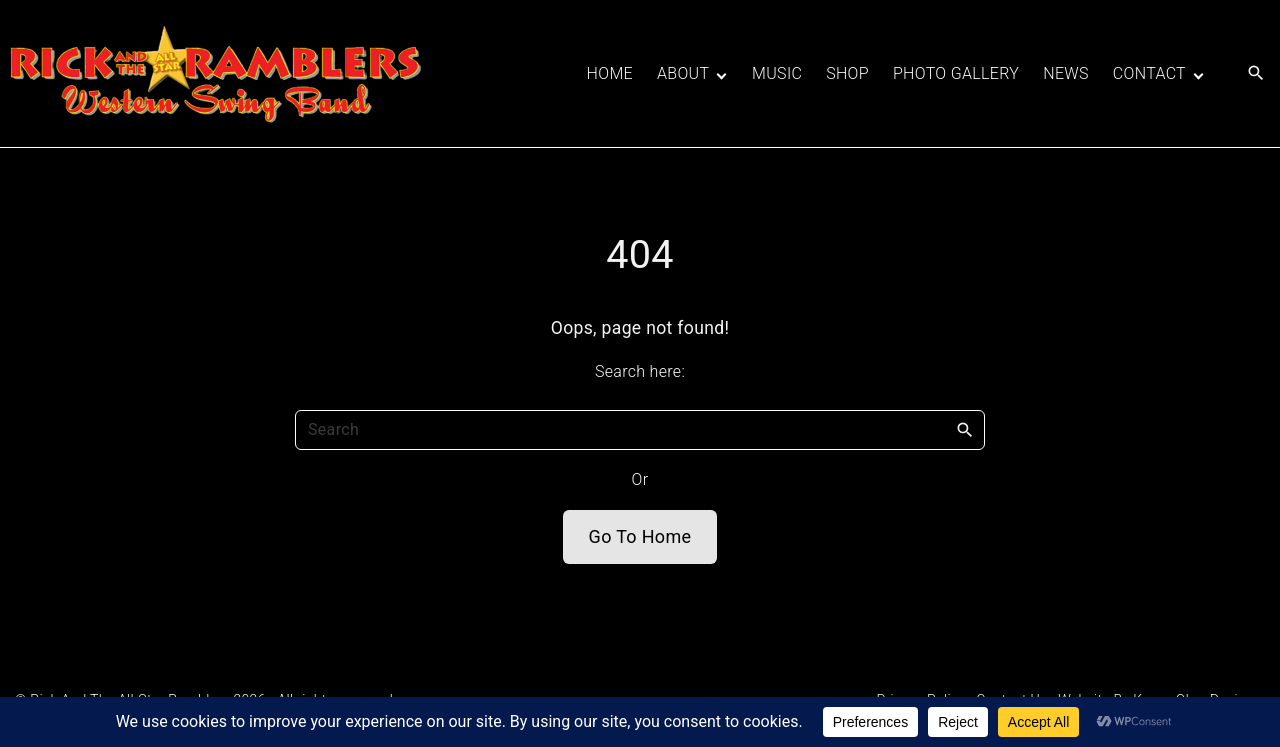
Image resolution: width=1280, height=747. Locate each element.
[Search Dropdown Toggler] (1256, 74)
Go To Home (640, 536)
